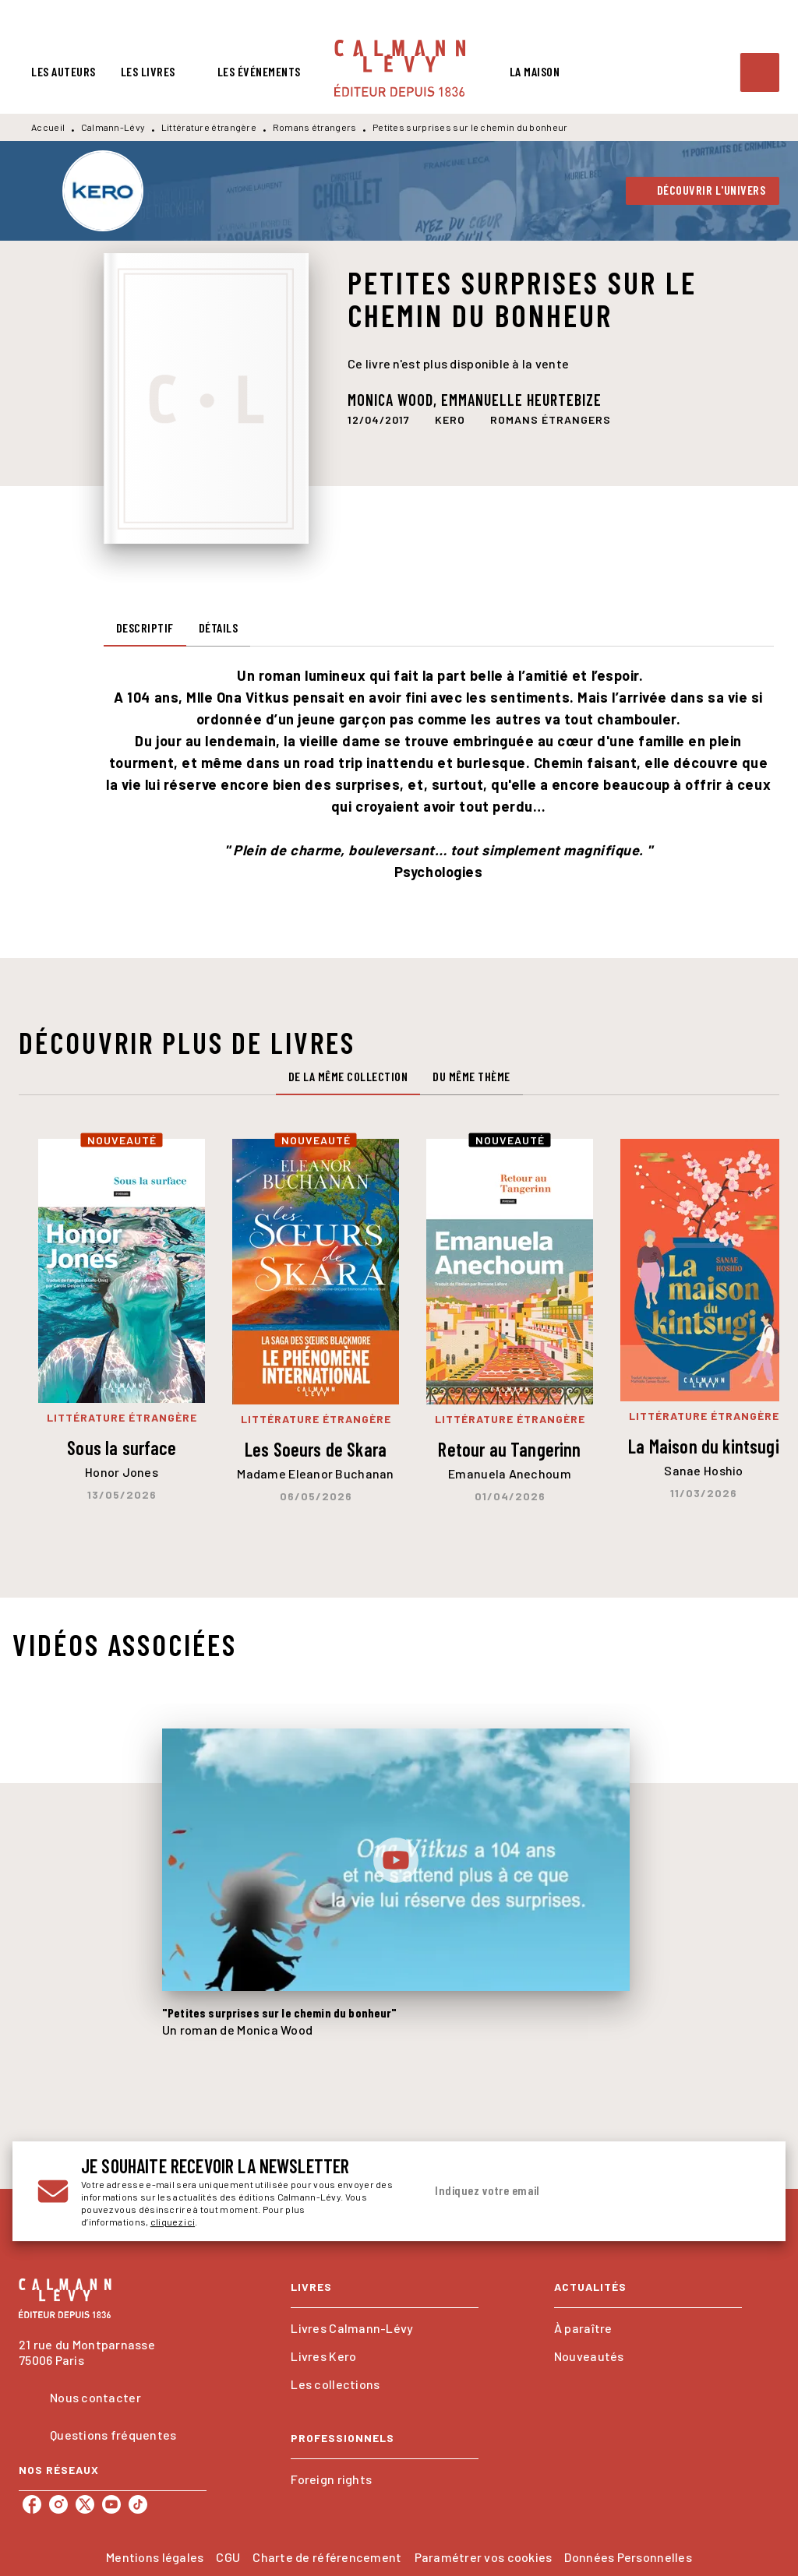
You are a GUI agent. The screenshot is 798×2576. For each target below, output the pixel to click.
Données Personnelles (627, 2557)
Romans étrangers (315, 127)
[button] (703, 191)
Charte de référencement (326, 2557)
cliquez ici (172, 2221)
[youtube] (111, 2504)
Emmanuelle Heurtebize (521, 399)
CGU (228, 2557)
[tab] (63, 71)
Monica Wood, (394, 399)
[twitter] (85, 2504)
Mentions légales (154, 2557)
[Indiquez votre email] (573, 2191)
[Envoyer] (742, 2191)
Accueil (48, 127)
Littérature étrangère (208, 127)
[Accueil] (399, 68)
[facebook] (32, 2504)
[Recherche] (759, 72)
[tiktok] (138, 2504)
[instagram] (58, 2504)
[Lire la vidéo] (395, 1860)
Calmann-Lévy (113, 127)
